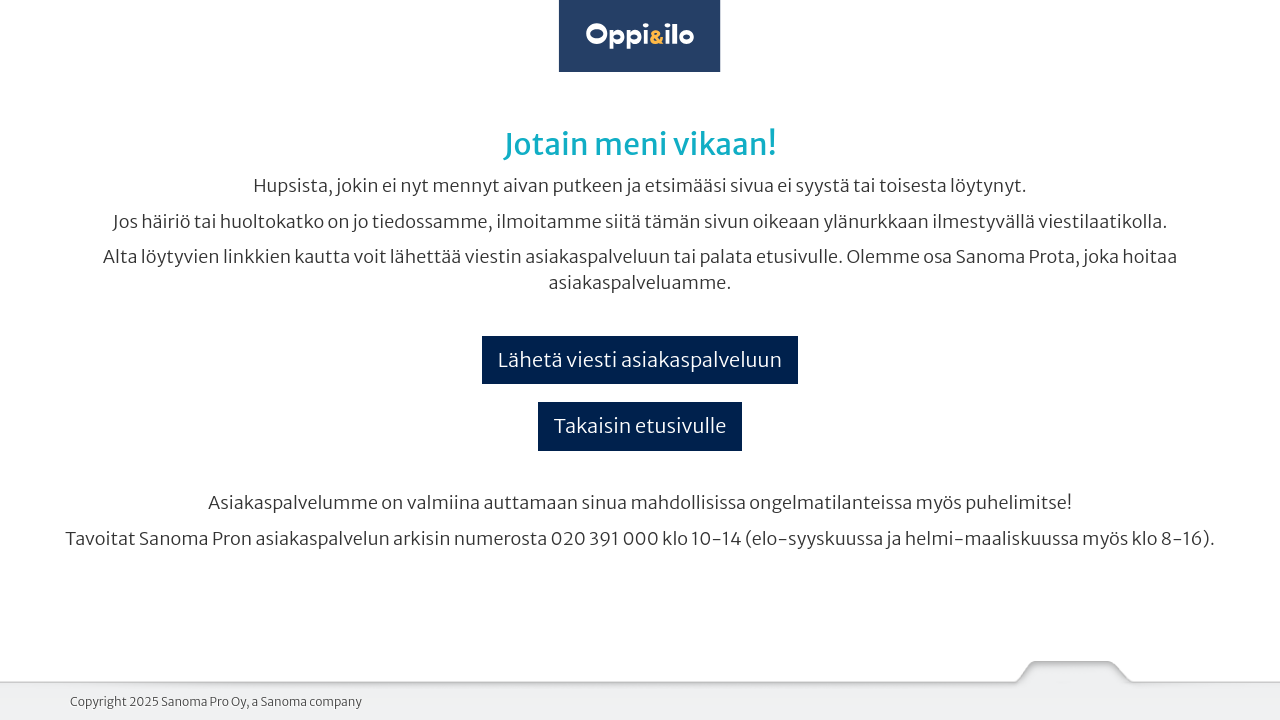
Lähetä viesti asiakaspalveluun (640, 359)
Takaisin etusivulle (640, 425)
